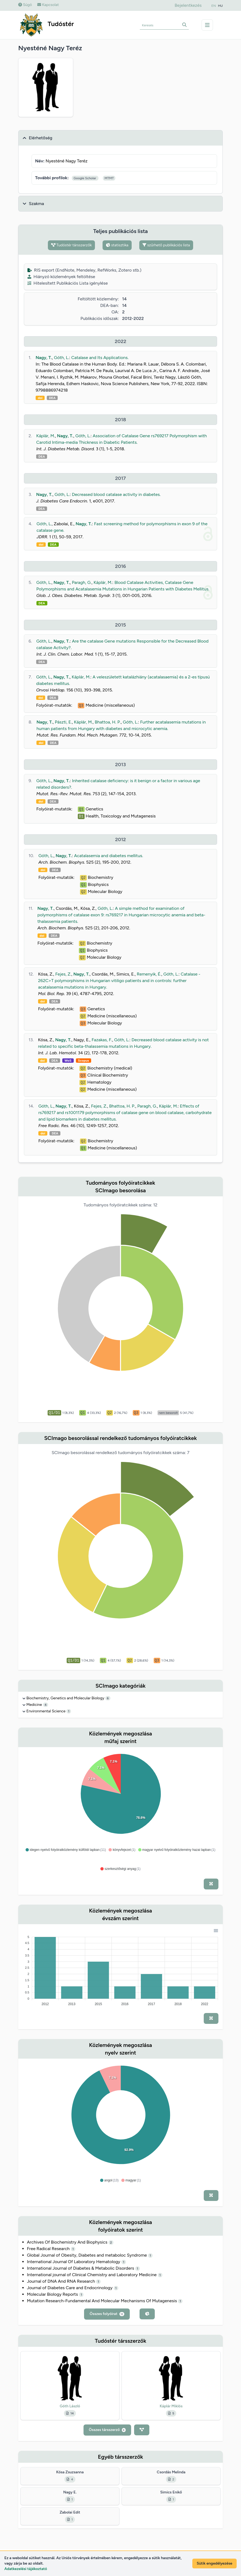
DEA (52, 398)
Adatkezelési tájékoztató (25, 2568)
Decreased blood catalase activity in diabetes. (116, 494)
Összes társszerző (107, 2429)
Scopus (83, 1060)
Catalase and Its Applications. (99, 357)
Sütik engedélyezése (214, 2563)
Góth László (70, 2406)
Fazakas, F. (102, 1039)
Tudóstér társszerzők (71, 245)
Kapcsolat (48, 4)
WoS (68, 1060)
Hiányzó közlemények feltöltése (61, 276)
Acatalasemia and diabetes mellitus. (108, 855)
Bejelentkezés (188, 5)
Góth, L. (61, 357)
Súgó (25, 4)
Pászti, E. (63, 722)
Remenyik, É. (149, 974)
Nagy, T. (44, 357)
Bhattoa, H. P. (108, 722)
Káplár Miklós (171, 2406)
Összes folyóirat (106, 2313)
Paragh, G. (81, 582)
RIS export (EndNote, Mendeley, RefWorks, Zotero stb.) (84, 270)
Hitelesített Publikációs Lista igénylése (67, 283)
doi (40, 398)
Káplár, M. (45, 435)
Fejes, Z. (63, 974)
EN (213, 6)
